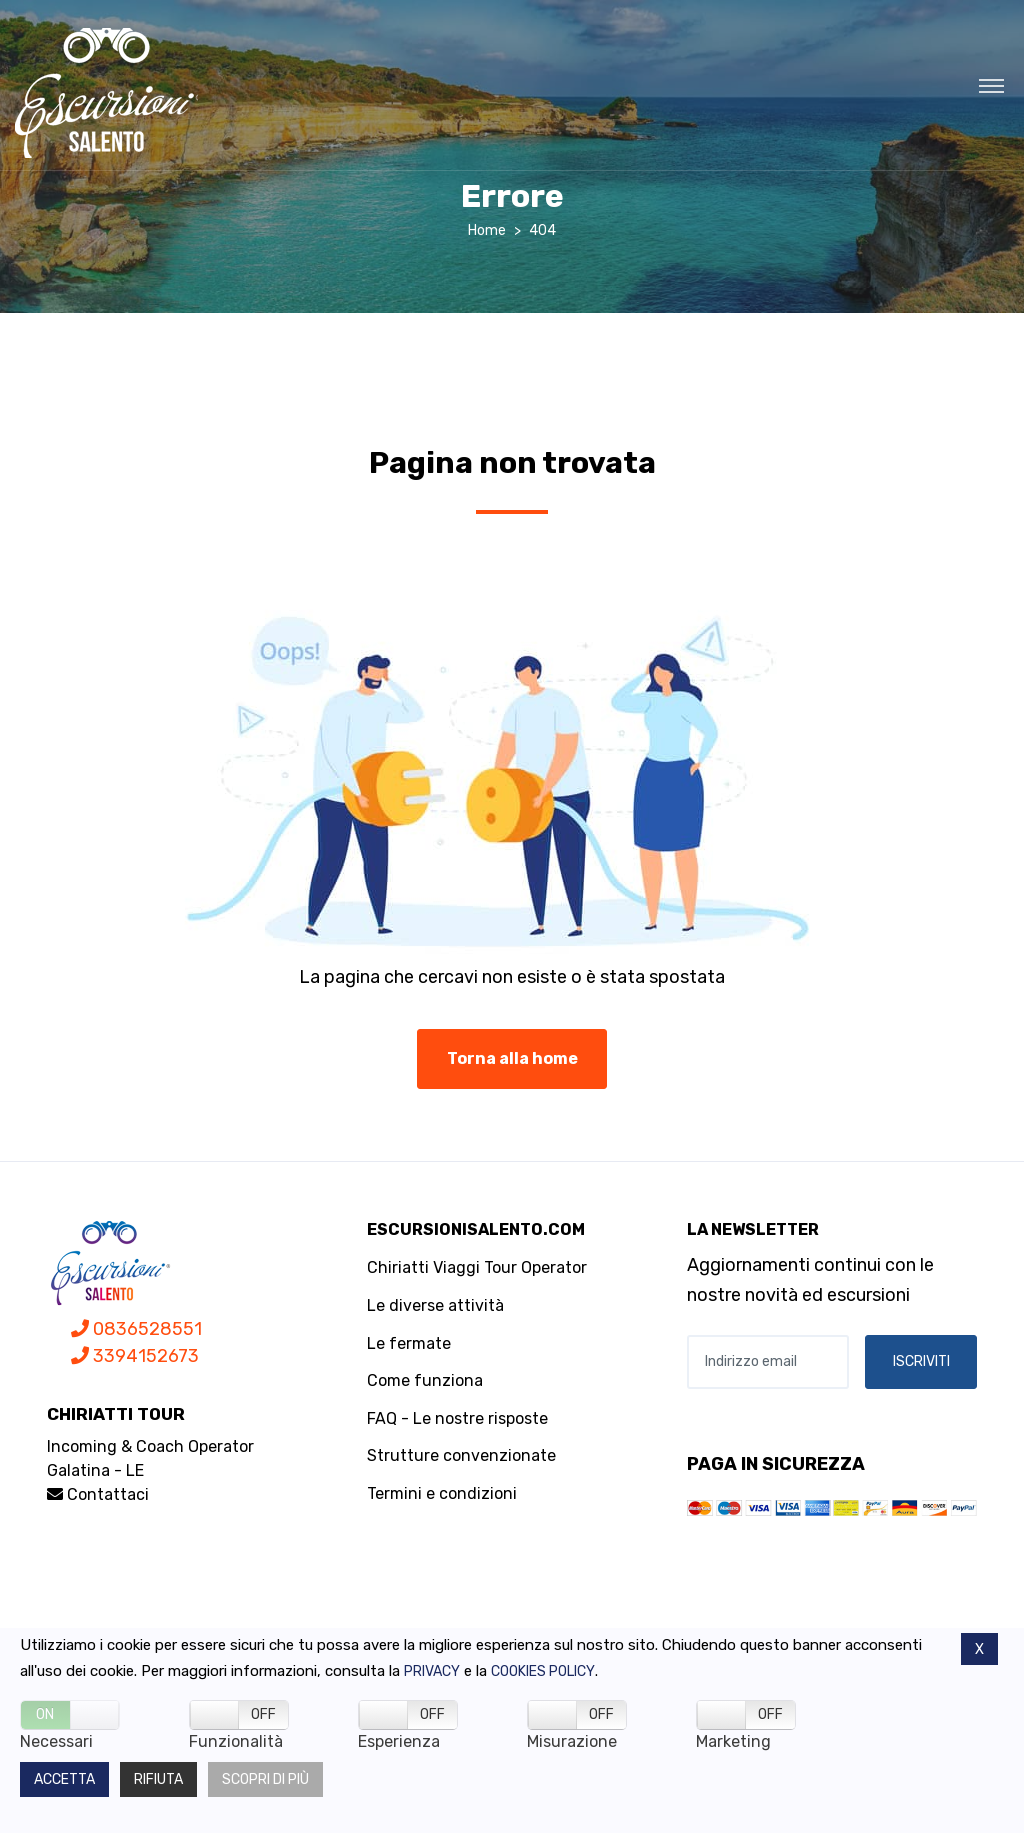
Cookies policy (543, 1671)
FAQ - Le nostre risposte (457, 1418)
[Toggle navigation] (991, 85)
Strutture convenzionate (461, 1455)
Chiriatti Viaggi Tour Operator (477, 1267)
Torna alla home (512, 1058)
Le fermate (409, 1343)
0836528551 (136, 1329)
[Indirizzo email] (768, 1362)
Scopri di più (265, 1779)
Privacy (432, 1671)
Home (487, 230)
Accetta (64, 1779)
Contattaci (98, 1494)
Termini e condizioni (442, 1493)
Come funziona (425, 1380)
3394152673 (135, 1356)
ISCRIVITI (921, 1361)
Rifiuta (158, 1779)
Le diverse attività (435, 1305)
